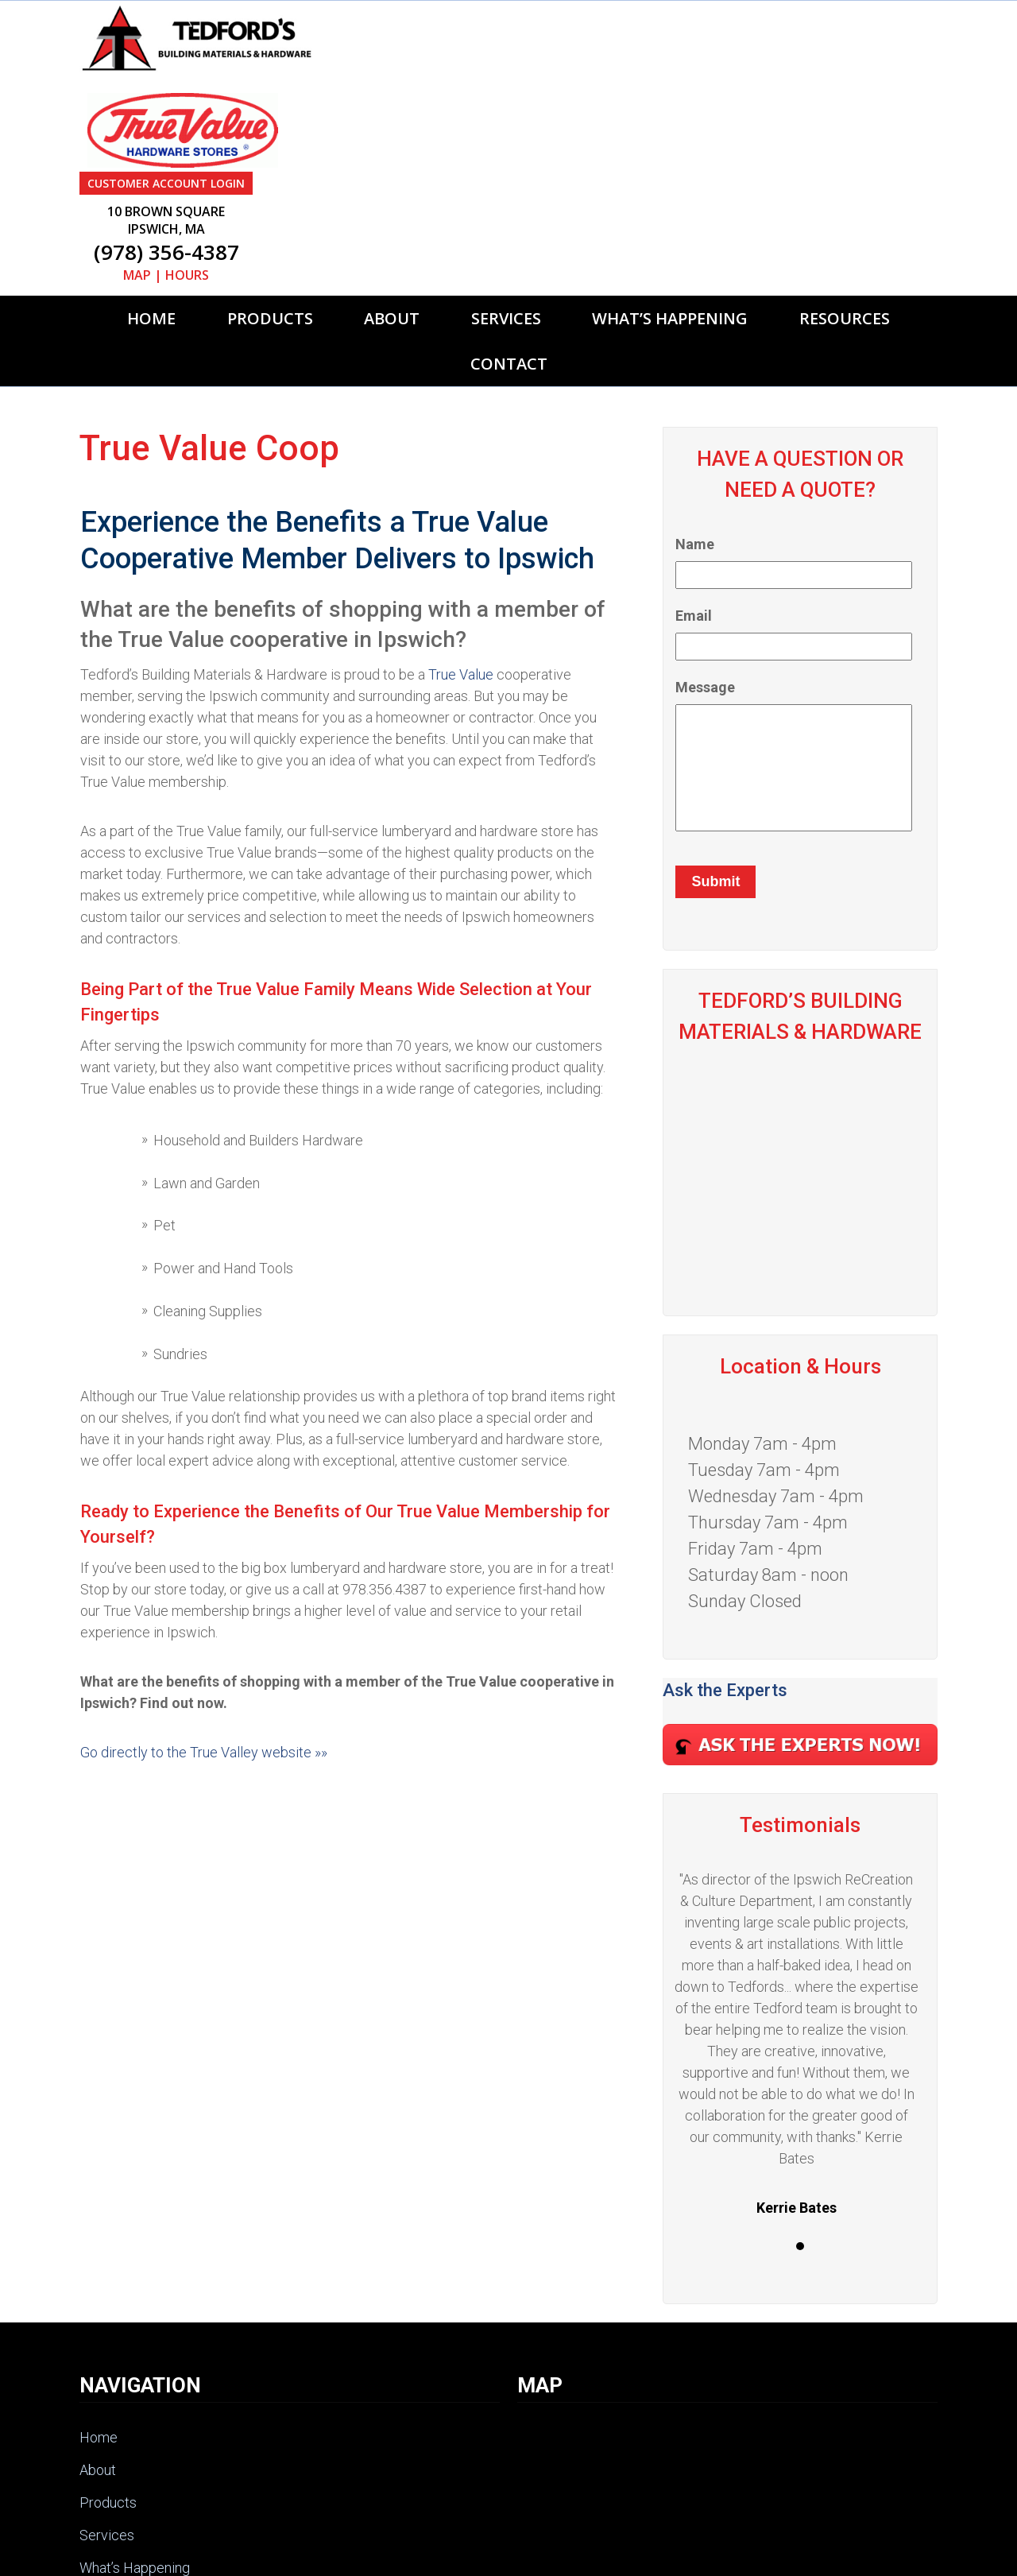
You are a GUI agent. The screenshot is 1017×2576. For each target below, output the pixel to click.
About (392, 147)
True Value (460, 503)
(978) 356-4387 (611, 81)
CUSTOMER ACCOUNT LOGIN (611, 12)
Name (694, 373)
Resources (844, 147)
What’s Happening (670, 147)
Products (270, 147)
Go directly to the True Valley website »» (203, 1581)
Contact (508, 192)
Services (506, 147)
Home (151, 147)
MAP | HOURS (611, 104)
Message (705, 516)
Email (693, 444)
